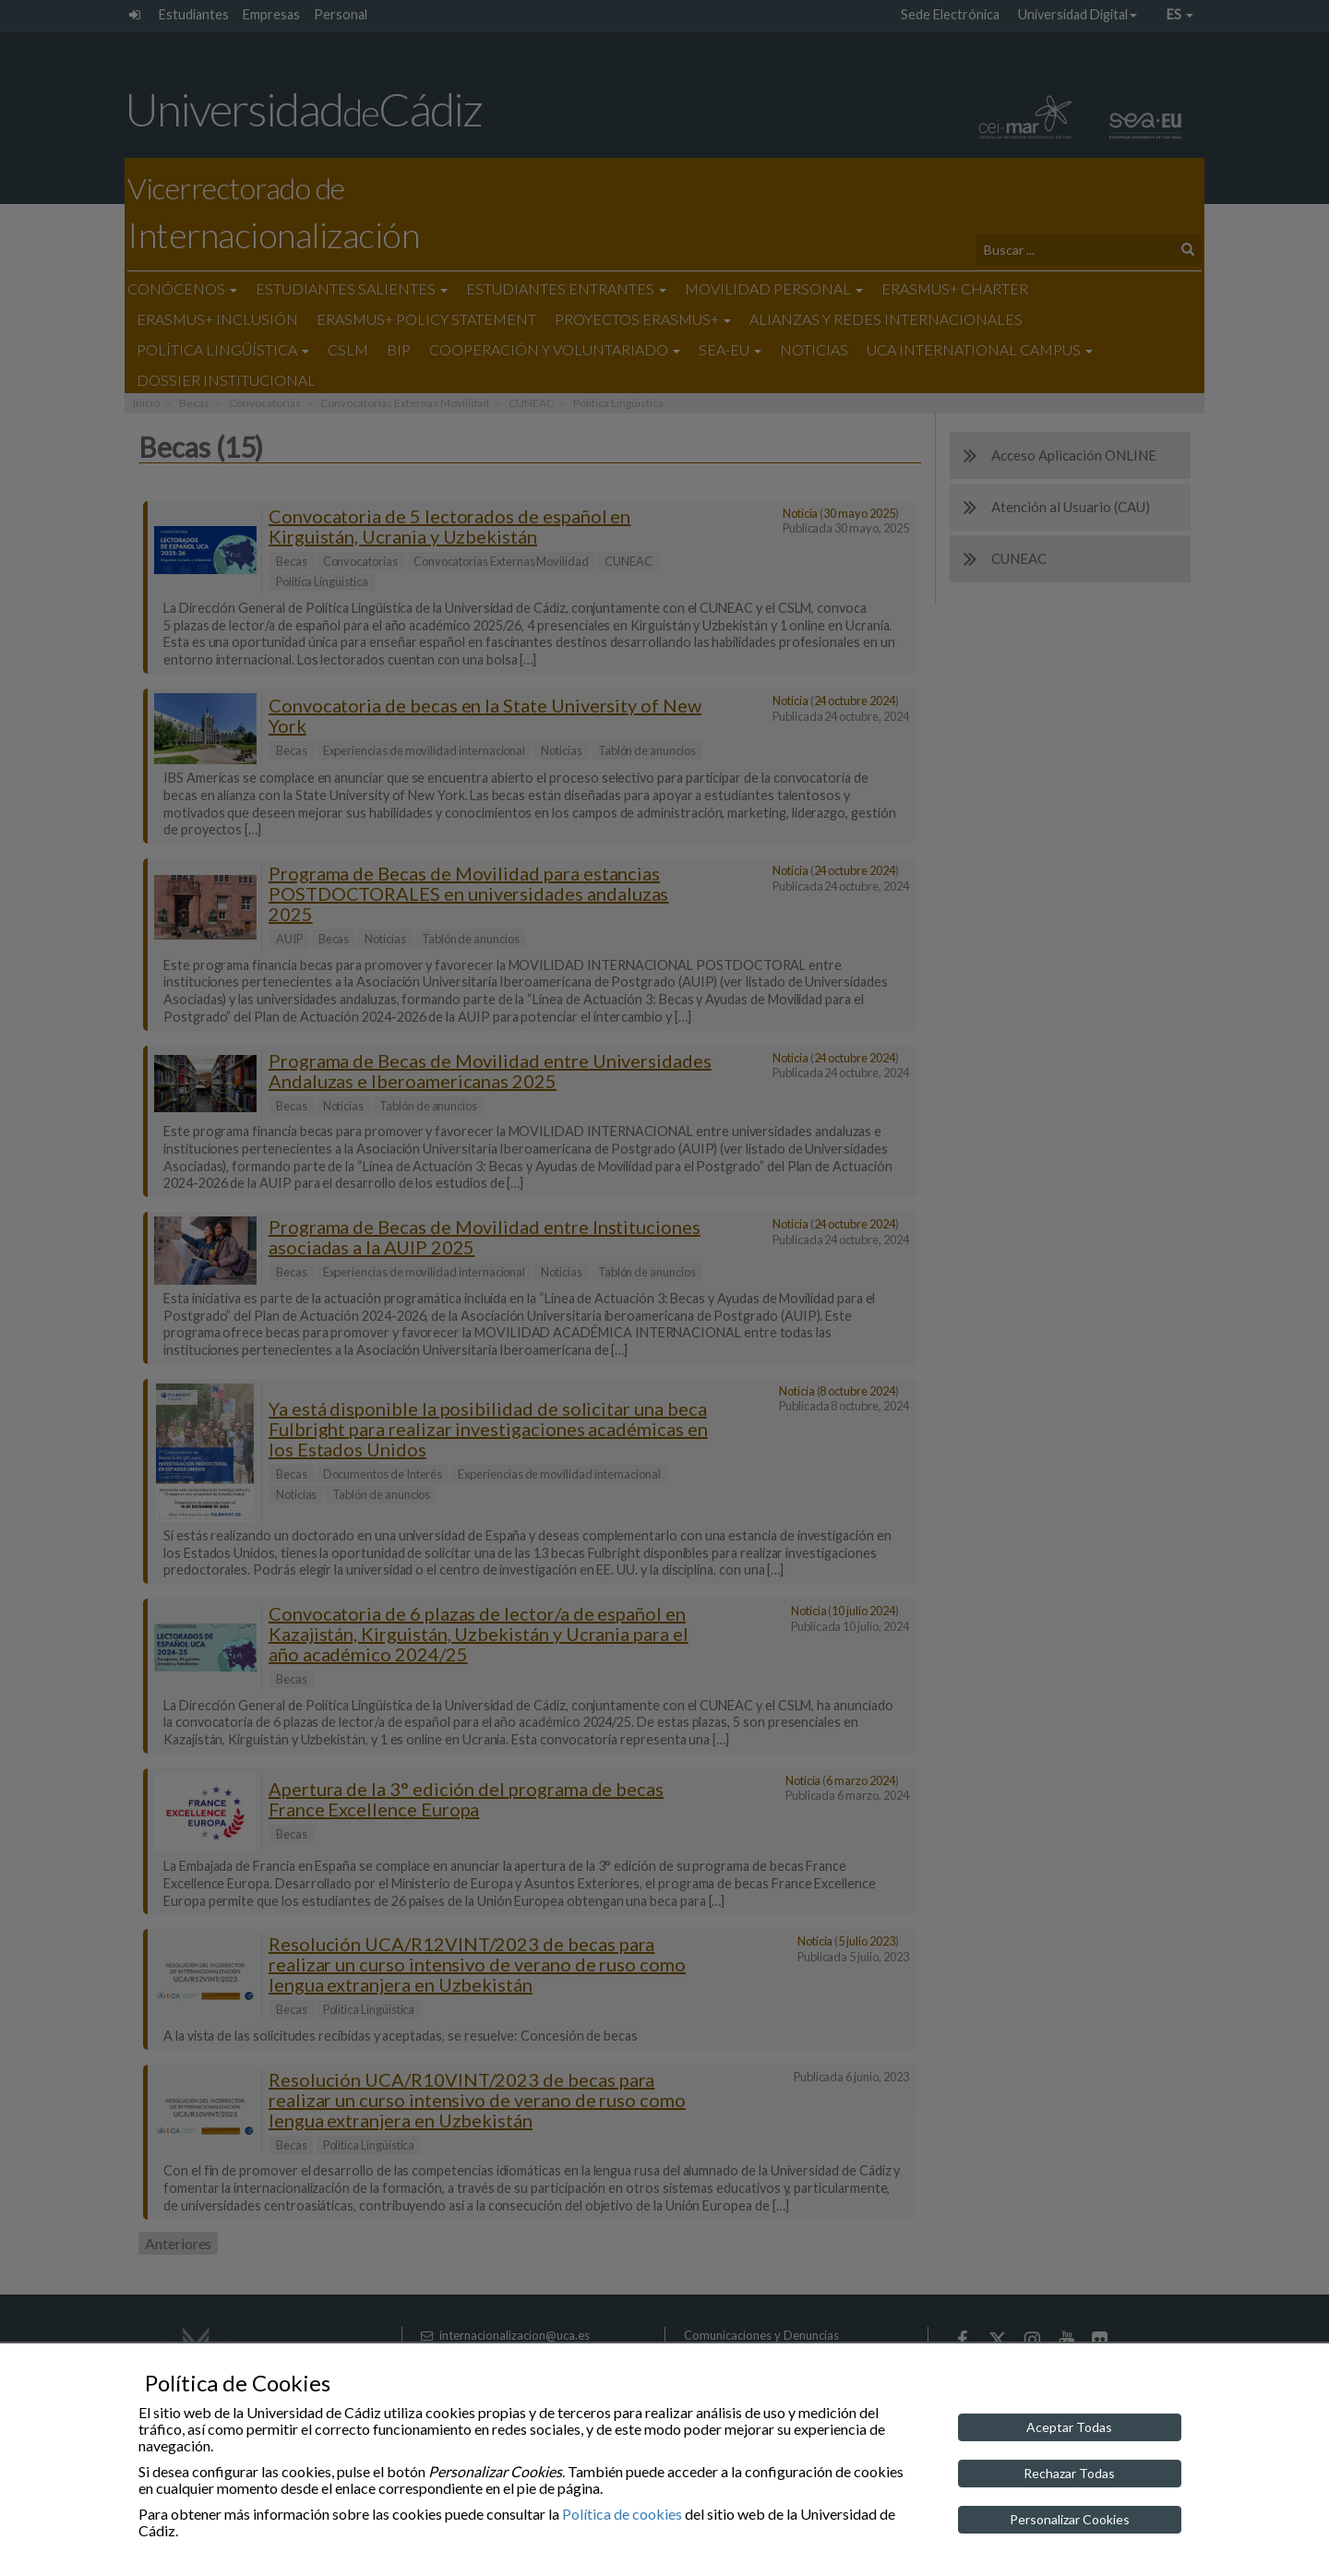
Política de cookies (622, 2513)
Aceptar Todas (1069, 2427)
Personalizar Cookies (1070, 2519)
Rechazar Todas (1069, 2473)
